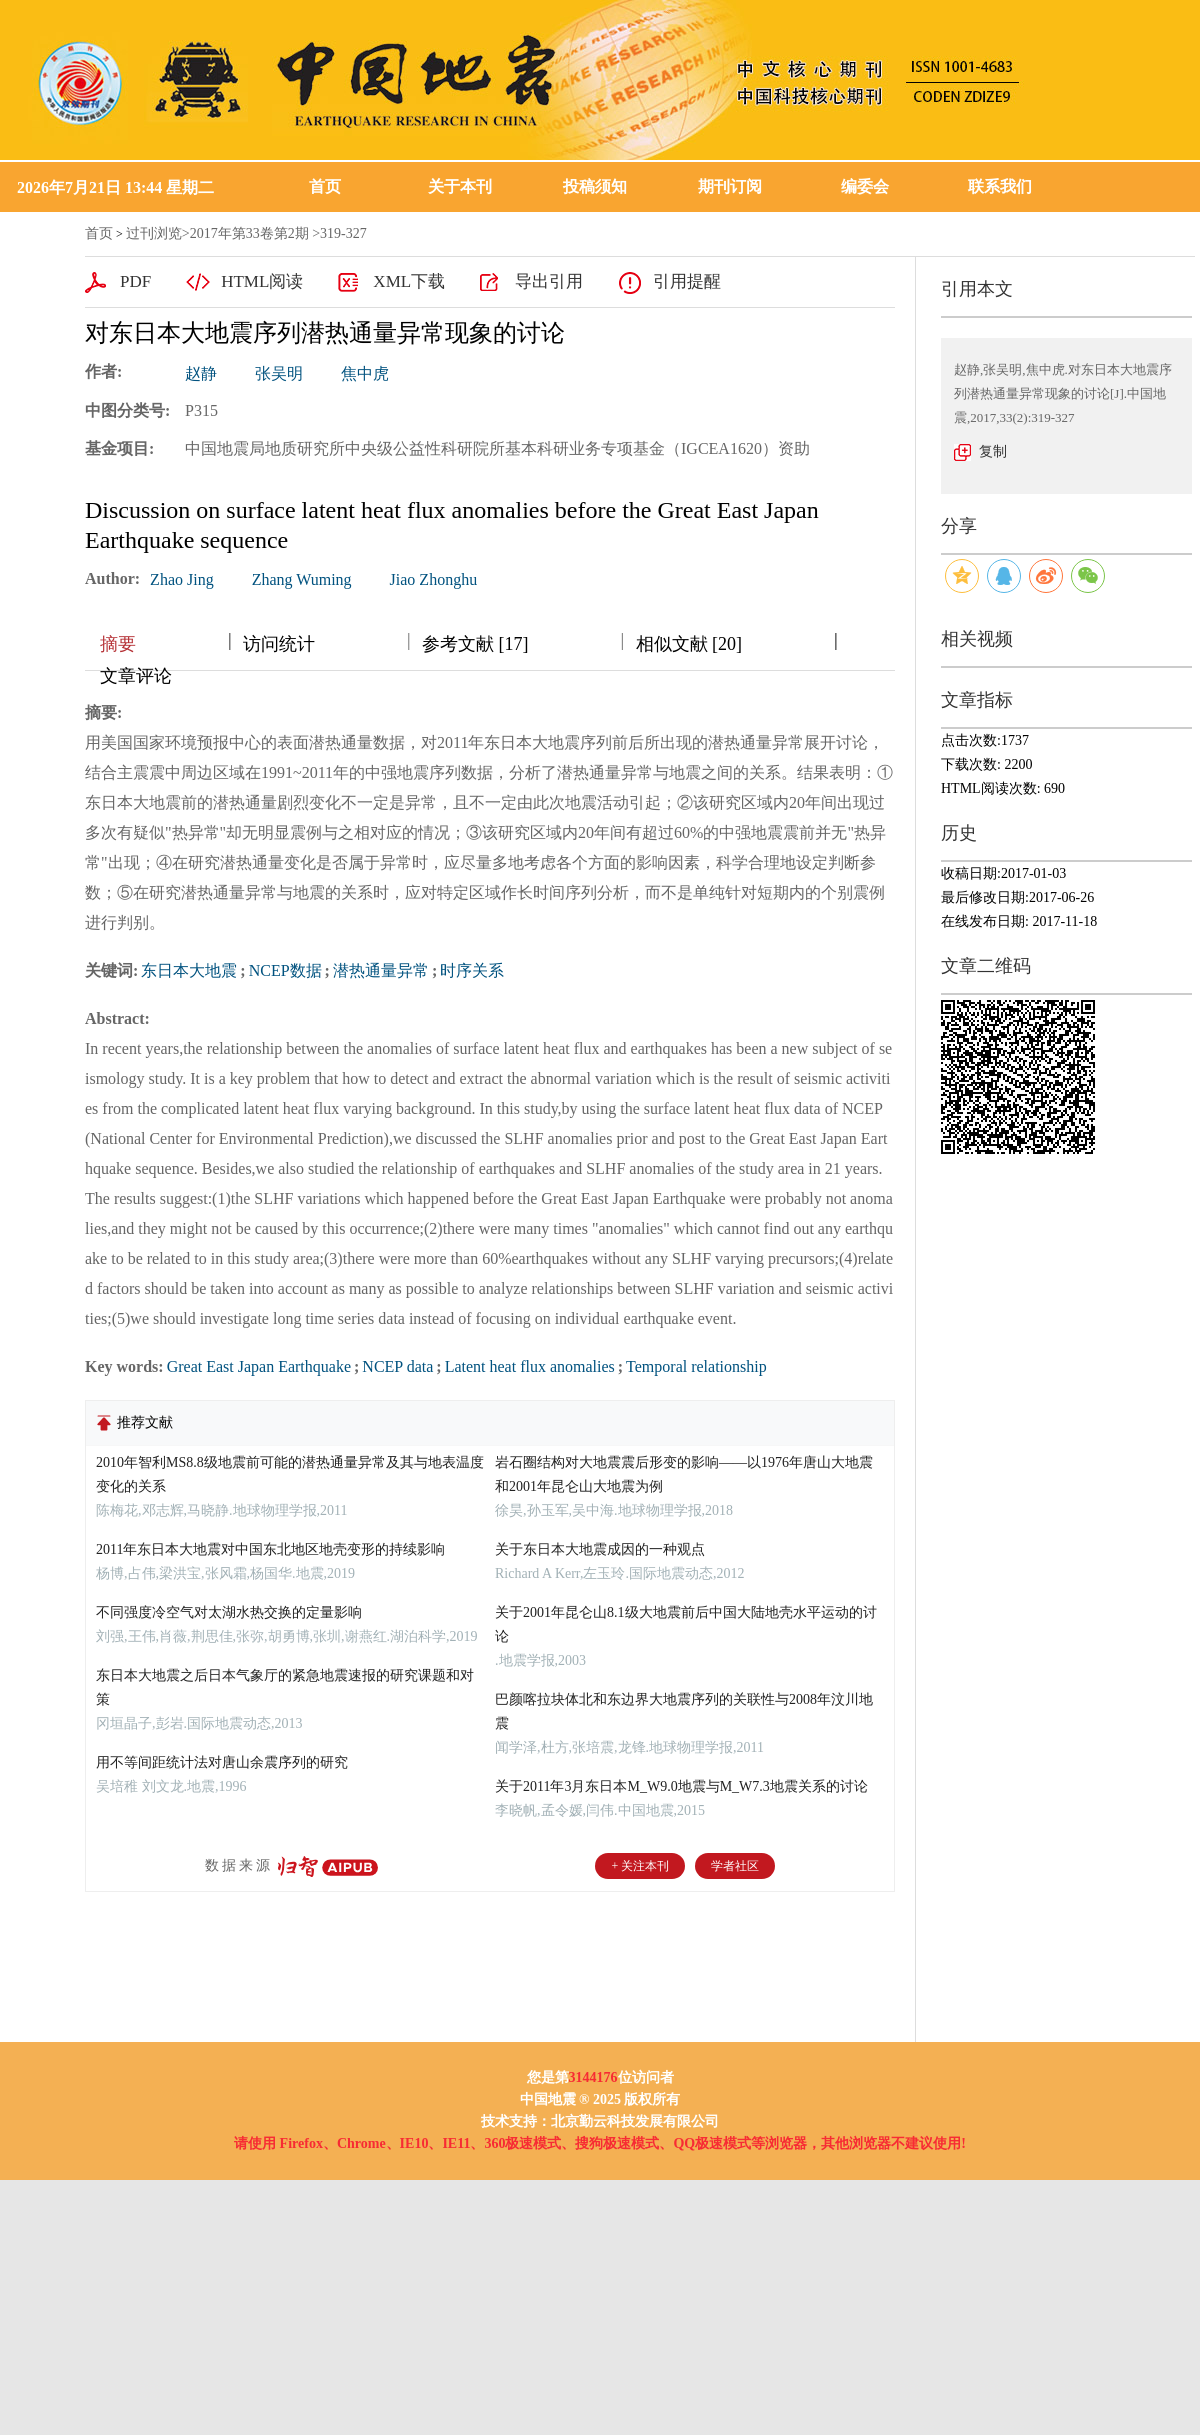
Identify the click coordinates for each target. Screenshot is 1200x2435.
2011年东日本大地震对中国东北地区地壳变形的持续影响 (270, 1549)
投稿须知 (595, 186)
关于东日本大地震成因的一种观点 (600, 1549)
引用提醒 (687, 281)
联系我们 (1000, 186)
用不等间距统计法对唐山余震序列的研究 (222, 1762)
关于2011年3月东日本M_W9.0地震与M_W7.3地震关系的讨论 (681, 1786)
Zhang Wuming (302, 579)
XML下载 (409, 281)
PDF (135, 281)
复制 (993, 451)
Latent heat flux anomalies (530, 1366)
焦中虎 (365, 373)
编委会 (865, 186)
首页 (325, 186)
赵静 (201, 373)
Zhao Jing (182, 579)
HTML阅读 (262, 281)
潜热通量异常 (381, 970)
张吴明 (279, 373)
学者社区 (735, 1866)
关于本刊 (460, 186)
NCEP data (397, 1366)
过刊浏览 (154, 233)
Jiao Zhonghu (434, 579)
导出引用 (549, 281)
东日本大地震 (189, 970)
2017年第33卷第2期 (249, 233)
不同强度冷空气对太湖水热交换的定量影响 (229, 1612)
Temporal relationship (696, 1366)
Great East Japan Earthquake (259, 1366)
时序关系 (472, 970)
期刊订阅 (730, 186)
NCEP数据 (285, 970)
